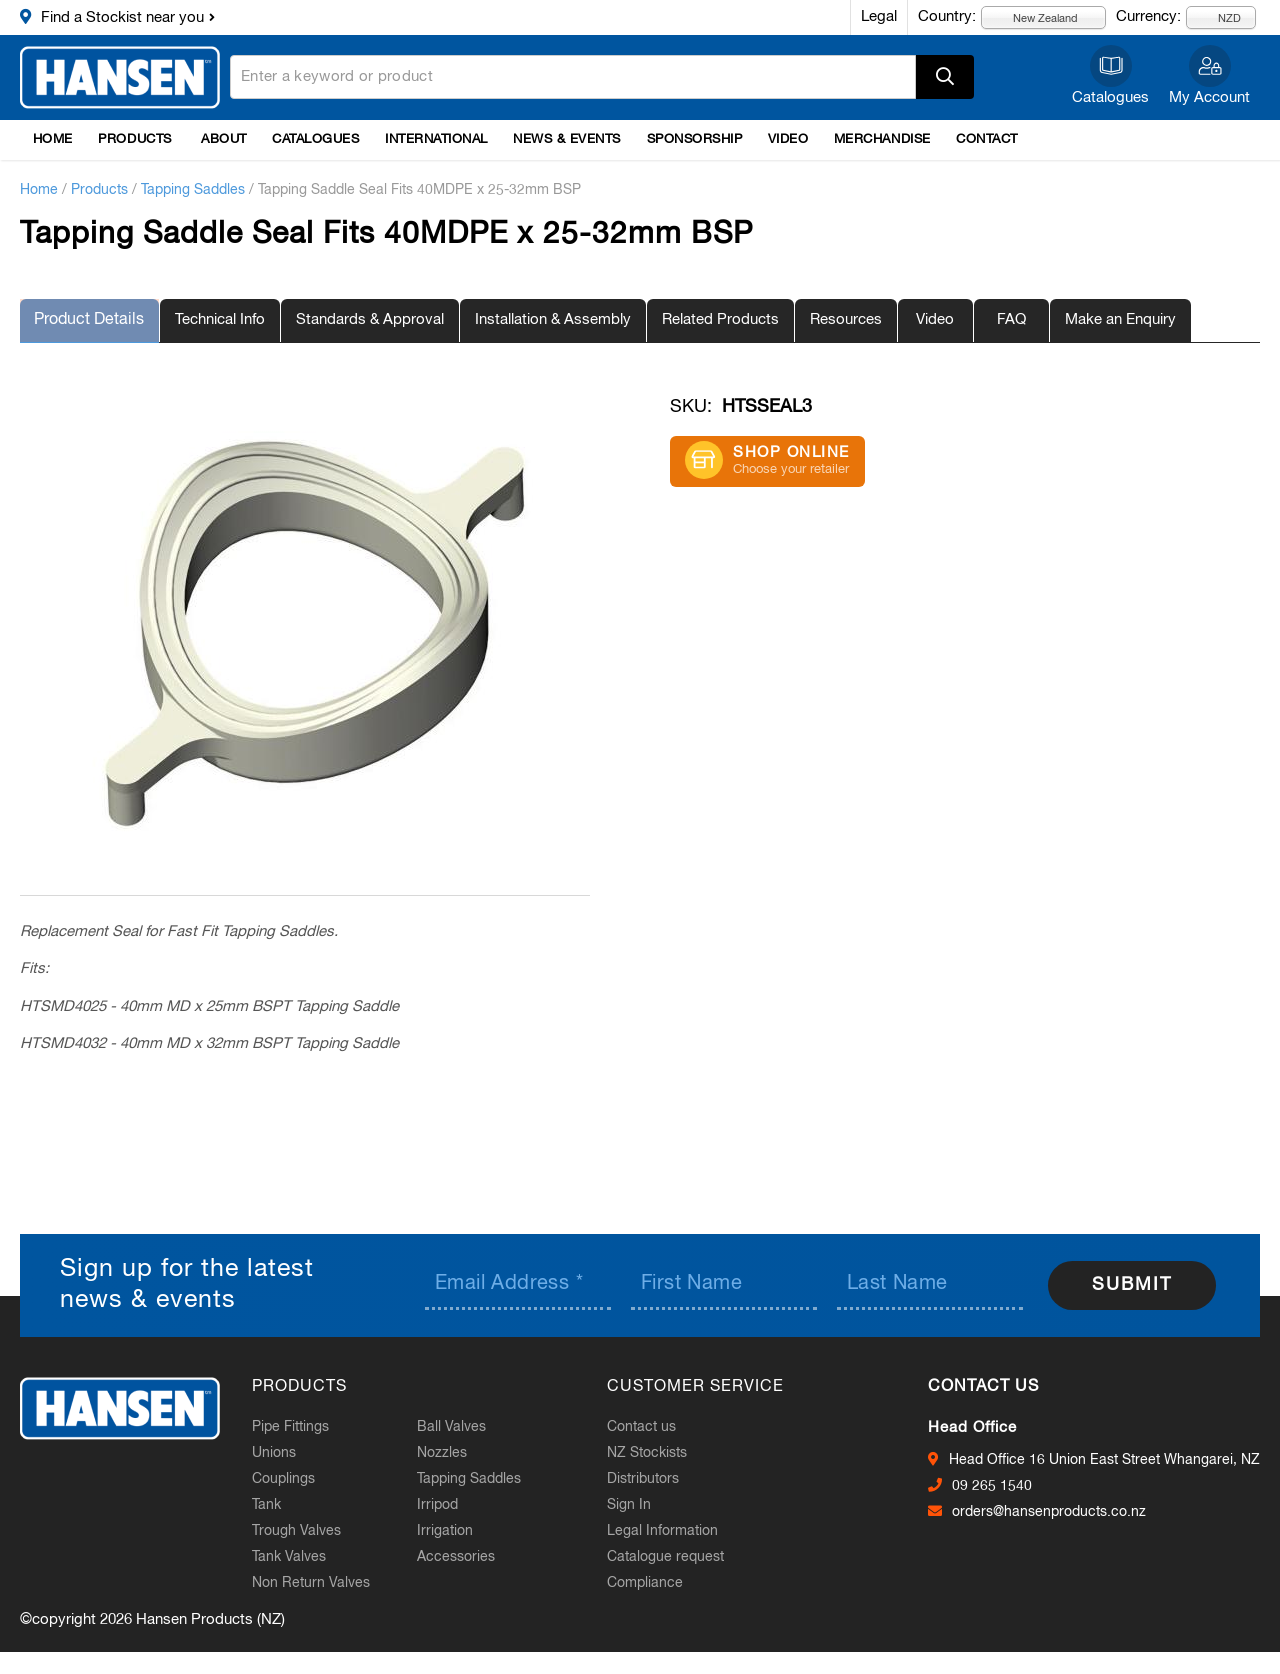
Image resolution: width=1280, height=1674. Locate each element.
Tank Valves (297, 1557)
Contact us (649, 1427)
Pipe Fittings (298, 1427)
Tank (274, 1505)
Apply (945, 77)
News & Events (567, 139)
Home (53, 139)
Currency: (1148, 16)
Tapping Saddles (193, 190)
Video (788, 139)
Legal (879, 16)
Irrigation (453, 1531)
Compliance (653, 1583)
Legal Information (670, 1531)
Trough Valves (304, 1531)
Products (134, 139)
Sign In (637, 1505)
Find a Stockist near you (122, 17)
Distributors (651, 1479)
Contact (987, 139)
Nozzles (450, 1453)
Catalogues (1110, 97)
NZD (1218, 17)
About (224, 139)
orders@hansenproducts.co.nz (1049, 1511)
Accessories (464, 1557)
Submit (1132, 1284)
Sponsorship (695, 139)
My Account (1209, 97)
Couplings (291, 1479)
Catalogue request (673, 1557)
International (436, 139)
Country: (947, 16)
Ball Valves (459, 1427)
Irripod (445, 1505)
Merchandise (882, 139)
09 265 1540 (992, 1485)
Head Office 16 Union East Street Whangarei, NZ (1104, 1459)
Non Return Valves (319, 1583)
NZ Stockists (655, 1453)
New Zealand (1034, 17)
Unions (282, 1453)
